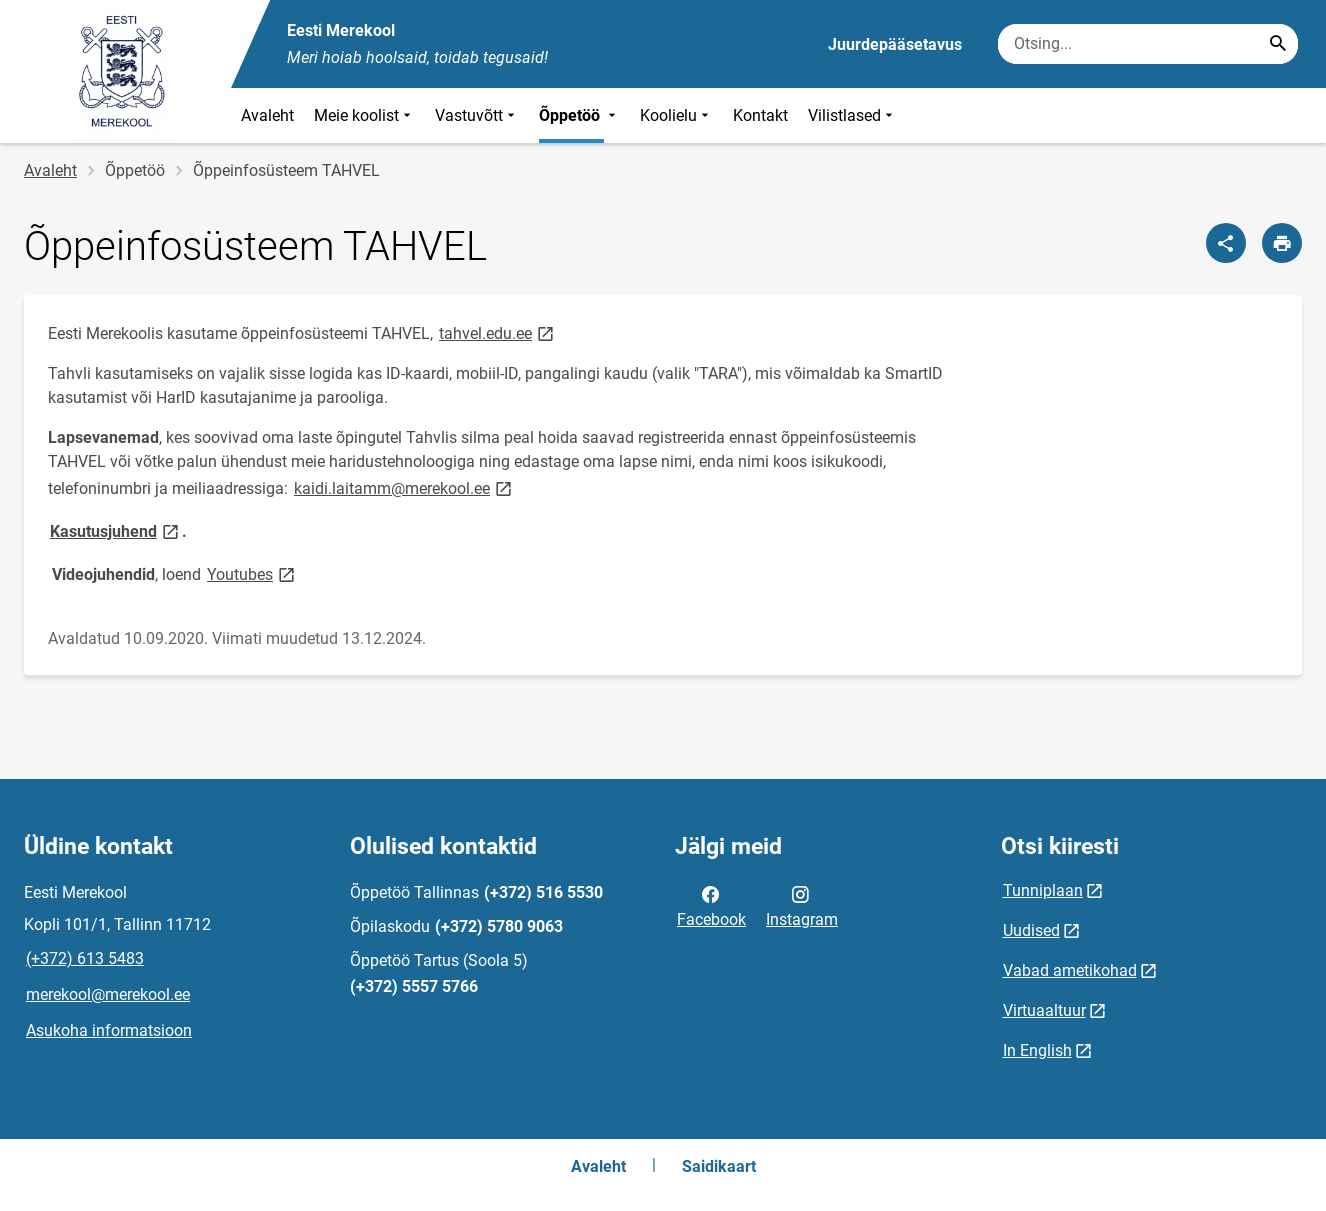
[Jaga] (1226, 243)
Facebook (711, 905)
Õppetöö (579, 115)
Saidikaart (719, 1166)
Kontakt (760, 115)
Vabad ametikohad (1070, 970)
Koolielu (676, 115)
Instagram (802, 905)
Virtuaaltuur (1044, 1010)
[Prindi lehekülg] (1282, 243)
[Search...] (1278, 44)
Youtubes (252, 573)
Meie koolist (364, 115)
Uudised (1031, 930)
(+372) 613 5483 (85, 958)
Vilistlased (852, 115)
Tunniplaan (1043, 890)
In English (1037, 1050)
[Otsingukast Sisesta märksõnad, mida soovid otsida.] (1148, 44)
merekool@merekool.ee (108, 994)
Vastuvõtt (477, 115)
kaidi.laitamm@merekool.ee (404, 487)
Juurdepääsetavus (895, 44)
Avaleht (267, 115)
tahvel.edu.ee (498, 332)
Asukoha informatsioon (109, 1030)
